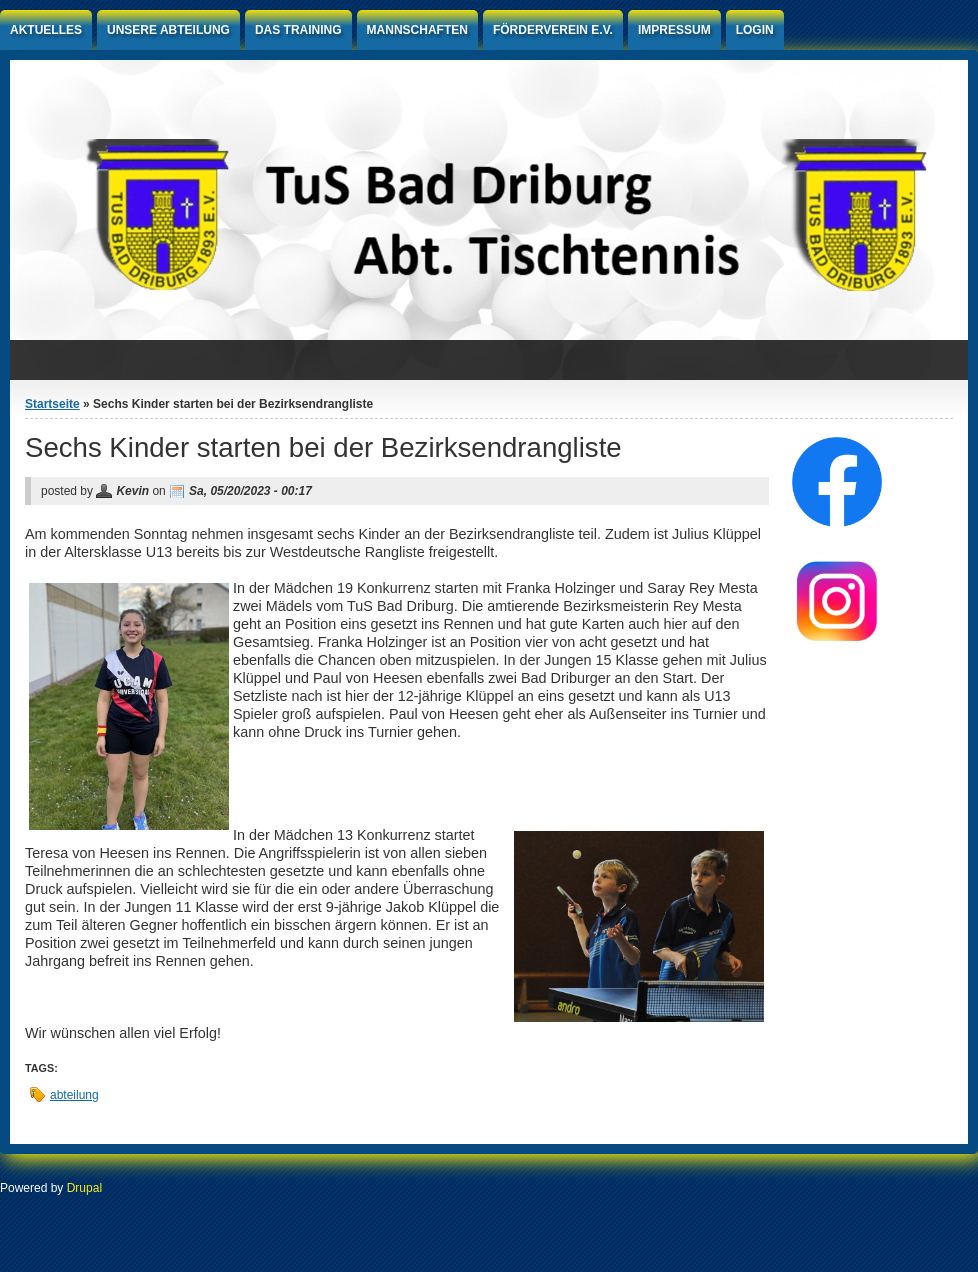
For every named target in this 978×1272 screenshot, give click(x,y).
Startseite (52, 404)
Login (755, 30)
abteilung (74, 1095)
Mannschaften (417, 30)
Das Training (298, 30)
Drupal (84, 1188)
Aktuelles (46, 30)
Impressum (674, 30)
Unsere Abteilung (168, 30)
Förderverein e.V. (553, 30)
